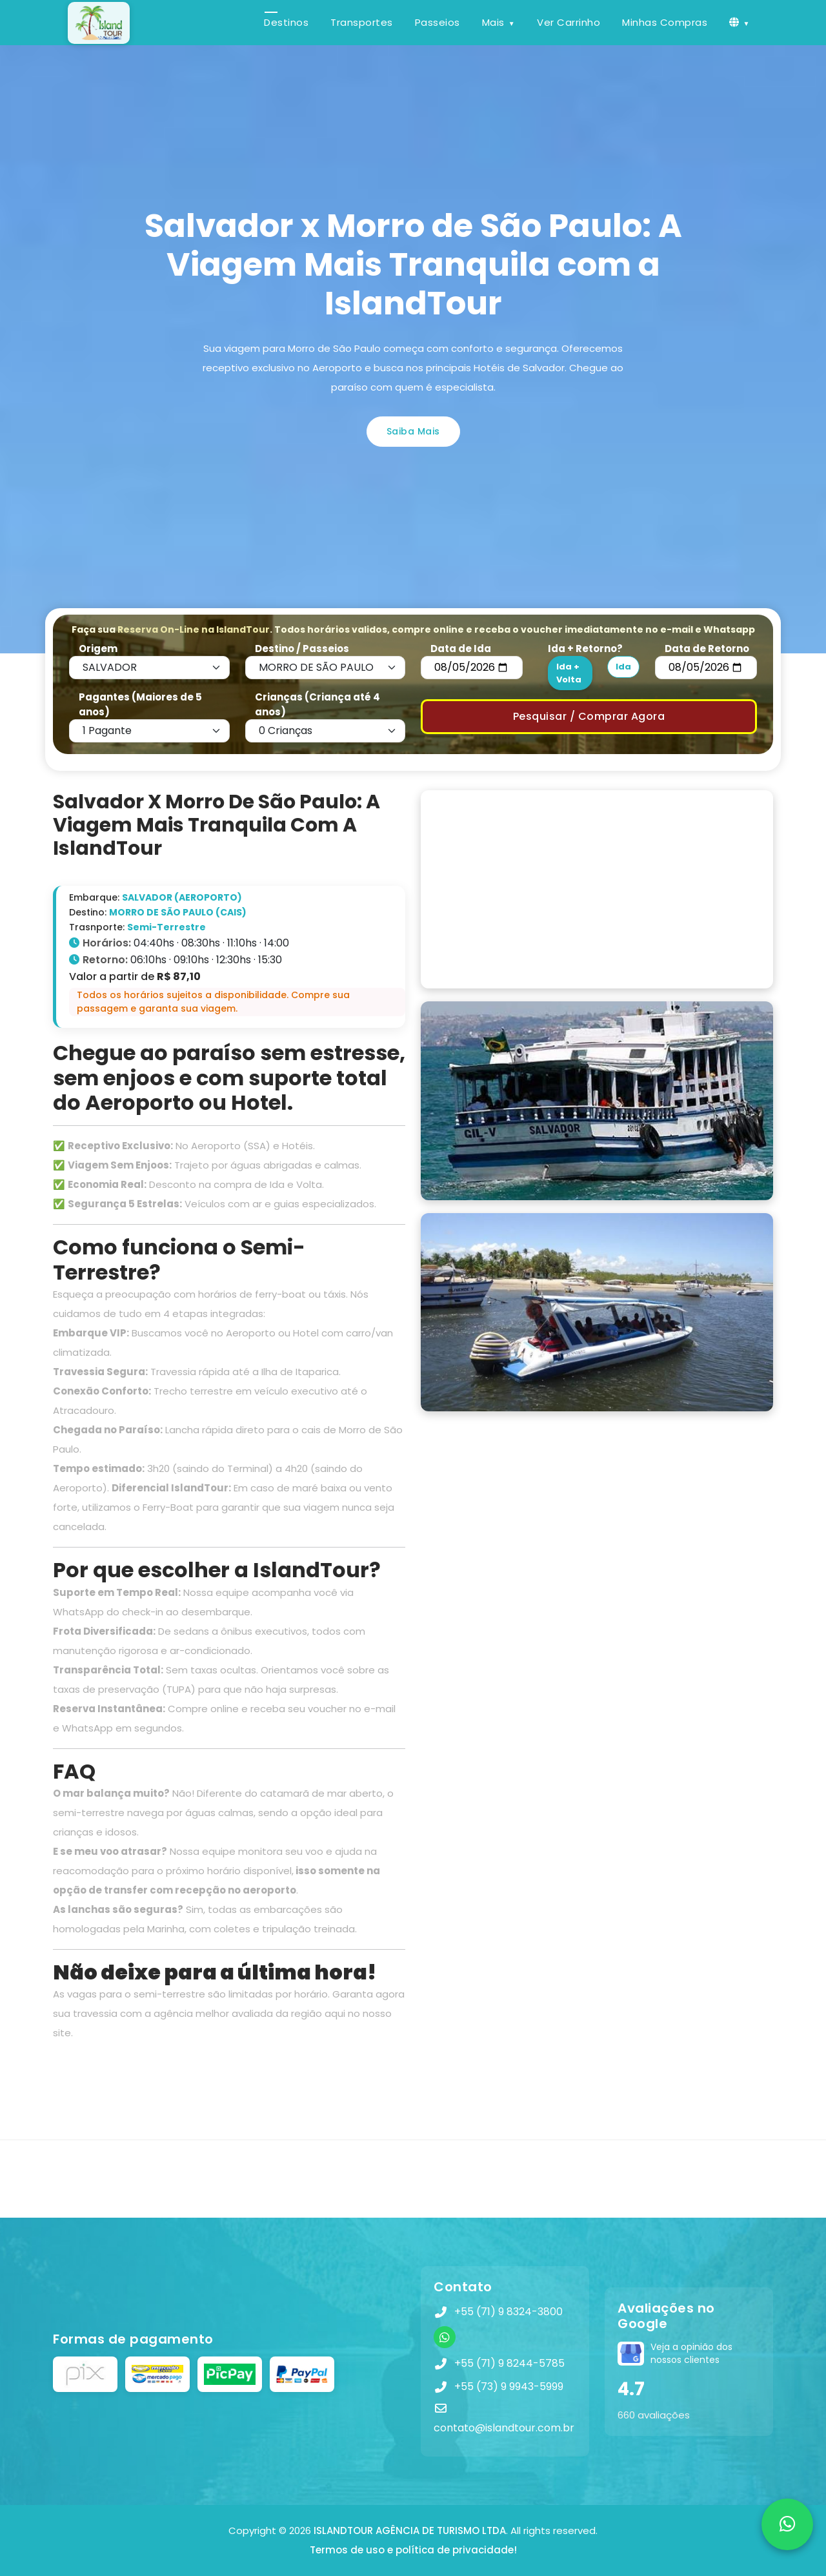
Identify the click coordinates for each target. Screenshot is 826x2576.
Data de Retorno (707, 648)
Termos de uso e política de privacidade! (413, 2550)
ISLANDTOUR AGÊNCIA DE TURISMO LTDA (410, 2530)
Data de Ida (460, 648)
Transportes (361, 22)
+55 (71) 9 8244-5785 (509, 2363)
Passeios (437, 22)
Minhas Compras (664, 22)
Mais (493, 22)
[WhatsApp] (445, 2337)
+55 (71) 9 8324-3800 (508, 2311)
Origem (98, 648)
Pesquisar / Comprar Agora (589, 716)
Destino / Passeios (302, 648)
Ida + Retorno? (585, 648)
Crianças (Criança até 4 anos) (317, 704)
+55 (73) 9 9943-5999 (508, 2386)
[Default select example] (149, 667)
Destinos (286, 22)
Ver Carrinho (568, 22)
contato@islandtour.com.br (504, 2427)
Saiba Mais (413, 431)
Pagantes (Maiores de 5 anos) (140, 704)
